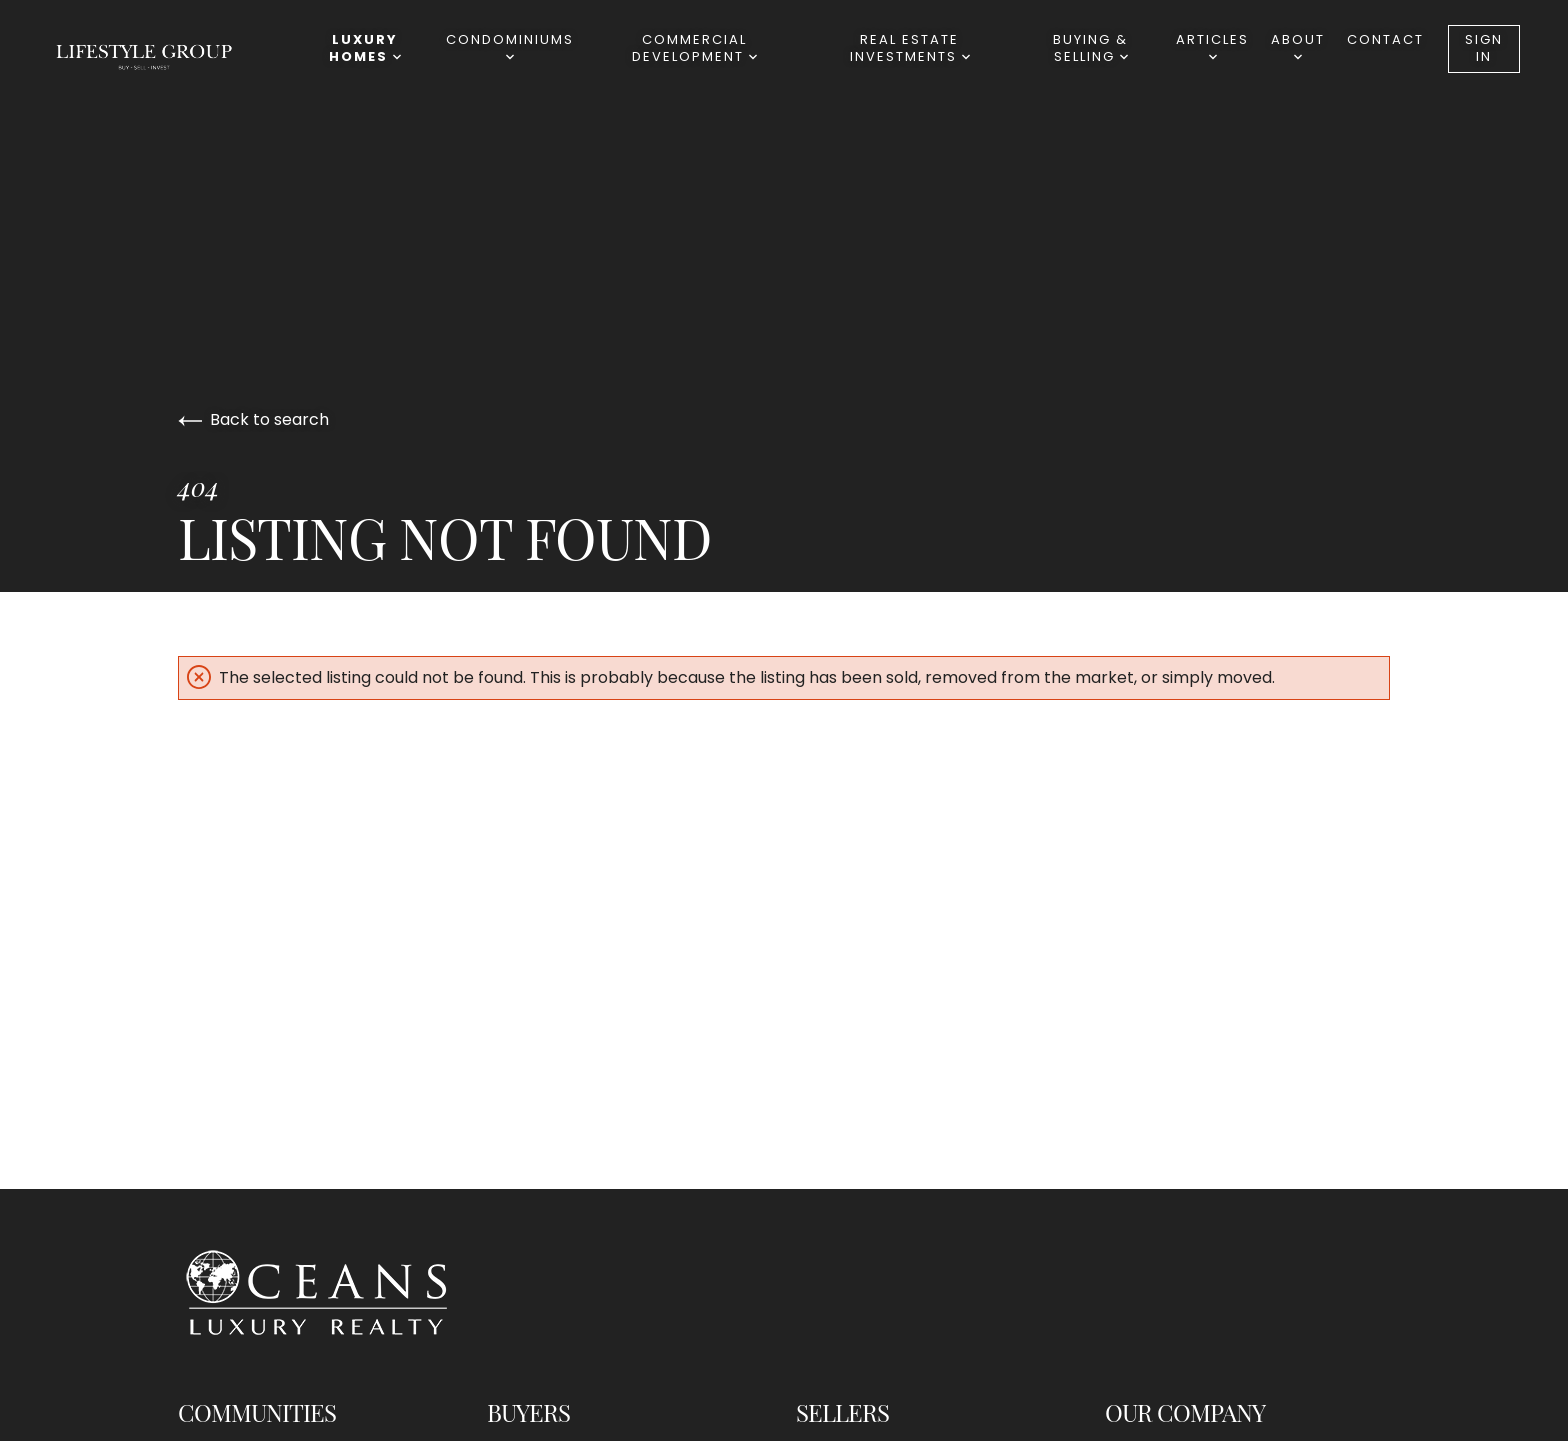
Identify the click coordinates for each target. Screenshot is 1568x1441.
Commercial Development (694, 48)
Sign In (1484, 48)
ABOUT (1298, 45)
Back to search (253, 419)
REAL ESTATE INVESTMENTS (910, 48)
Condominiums (510, 45)
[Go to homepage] (164, 56)
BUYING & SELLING (1090, 48)
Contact (1385, 39)
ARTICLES (1212, 45)
